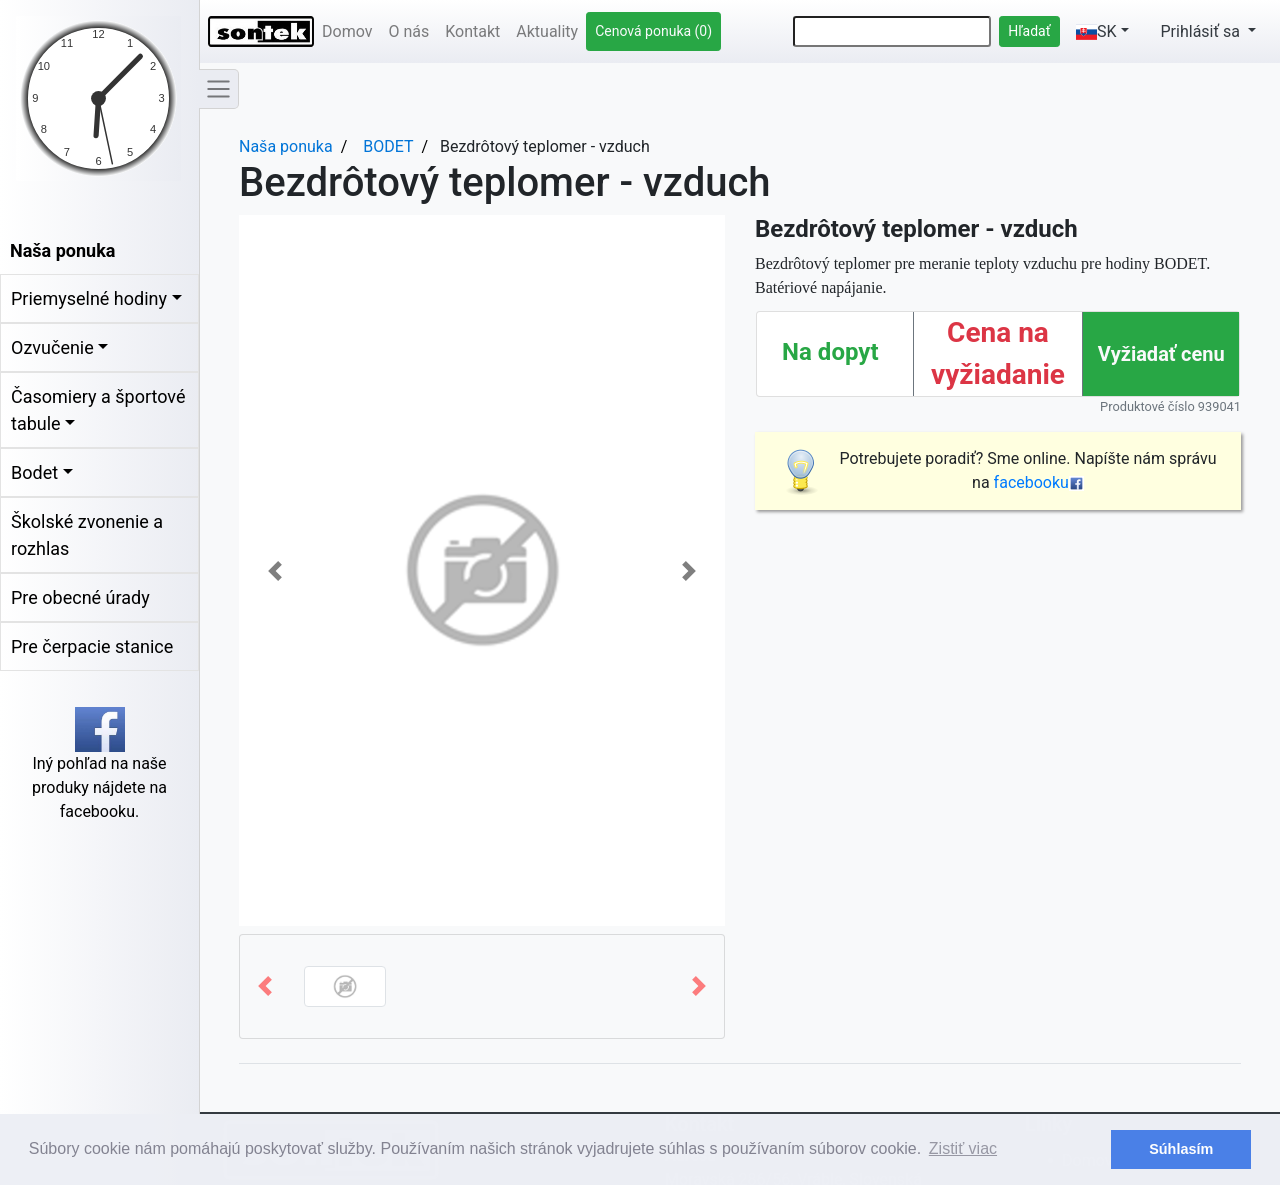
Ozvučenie (52, 347)
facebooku (1039, 482)
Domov (347, 31)
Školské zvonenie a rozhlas (87, 535)
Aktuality (547, 31)
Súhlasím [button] (1181, 1149)
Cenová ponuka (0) (653, 31)
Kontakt (472, 31)
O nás (408, 31)
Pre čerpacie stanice (92, 646)
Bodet (34, 472)
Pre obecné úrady (80, 597)
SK (1096, 31)
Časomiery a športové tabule (98, 410)
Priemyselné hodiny (89, 298)
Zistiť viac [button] (963, 1148)
